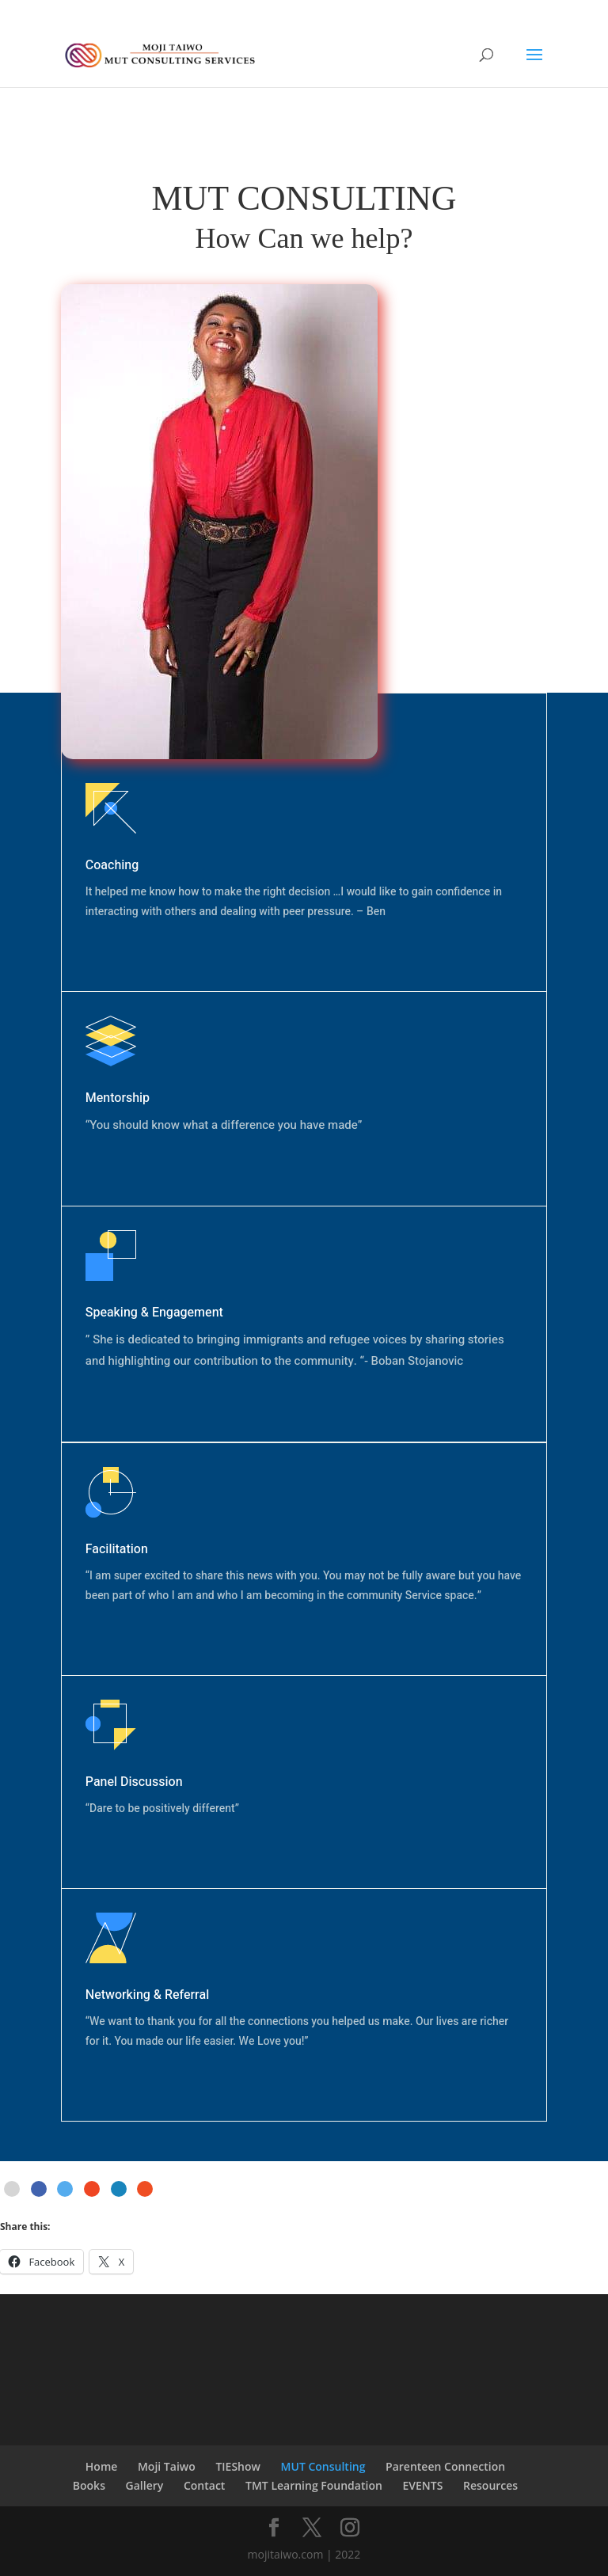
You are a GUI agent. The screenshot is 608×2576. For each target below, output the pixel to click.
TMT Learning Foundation (313, 2485)
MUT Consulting (323, 2466)
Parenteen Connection (445, 2466)
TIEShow (237, 2466)
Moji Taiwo (167, 2466)
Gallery (145, 2485)
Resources (490, 2485)
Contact (204, 2485)
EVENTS (422, 2485)
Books (89, 2485)
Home (102, 2466)
